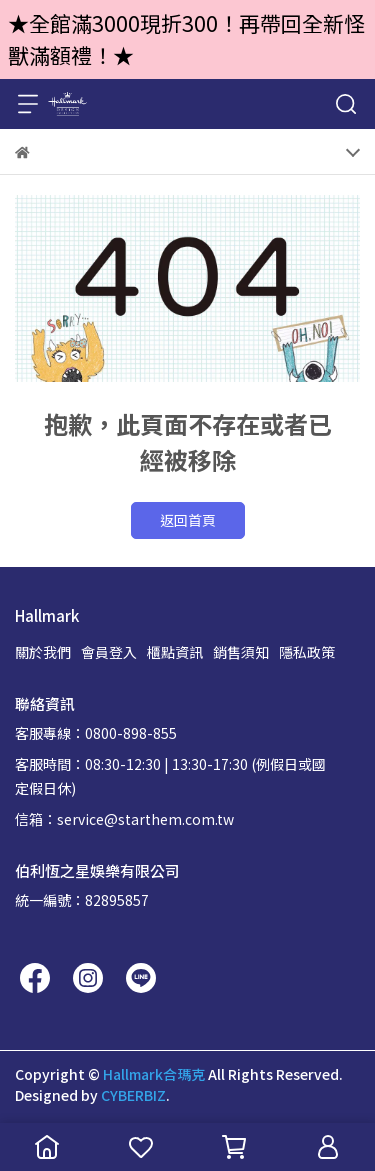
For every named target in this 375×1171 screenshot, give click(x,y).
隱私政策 (307, 652)
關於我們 (43, 652)
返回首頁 (188, 520)
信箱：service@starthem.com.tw (124, 819)
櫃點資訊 (175, 652)
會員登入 (109, 652)
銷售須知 (241, 652)
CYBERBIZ (133, 1095)
